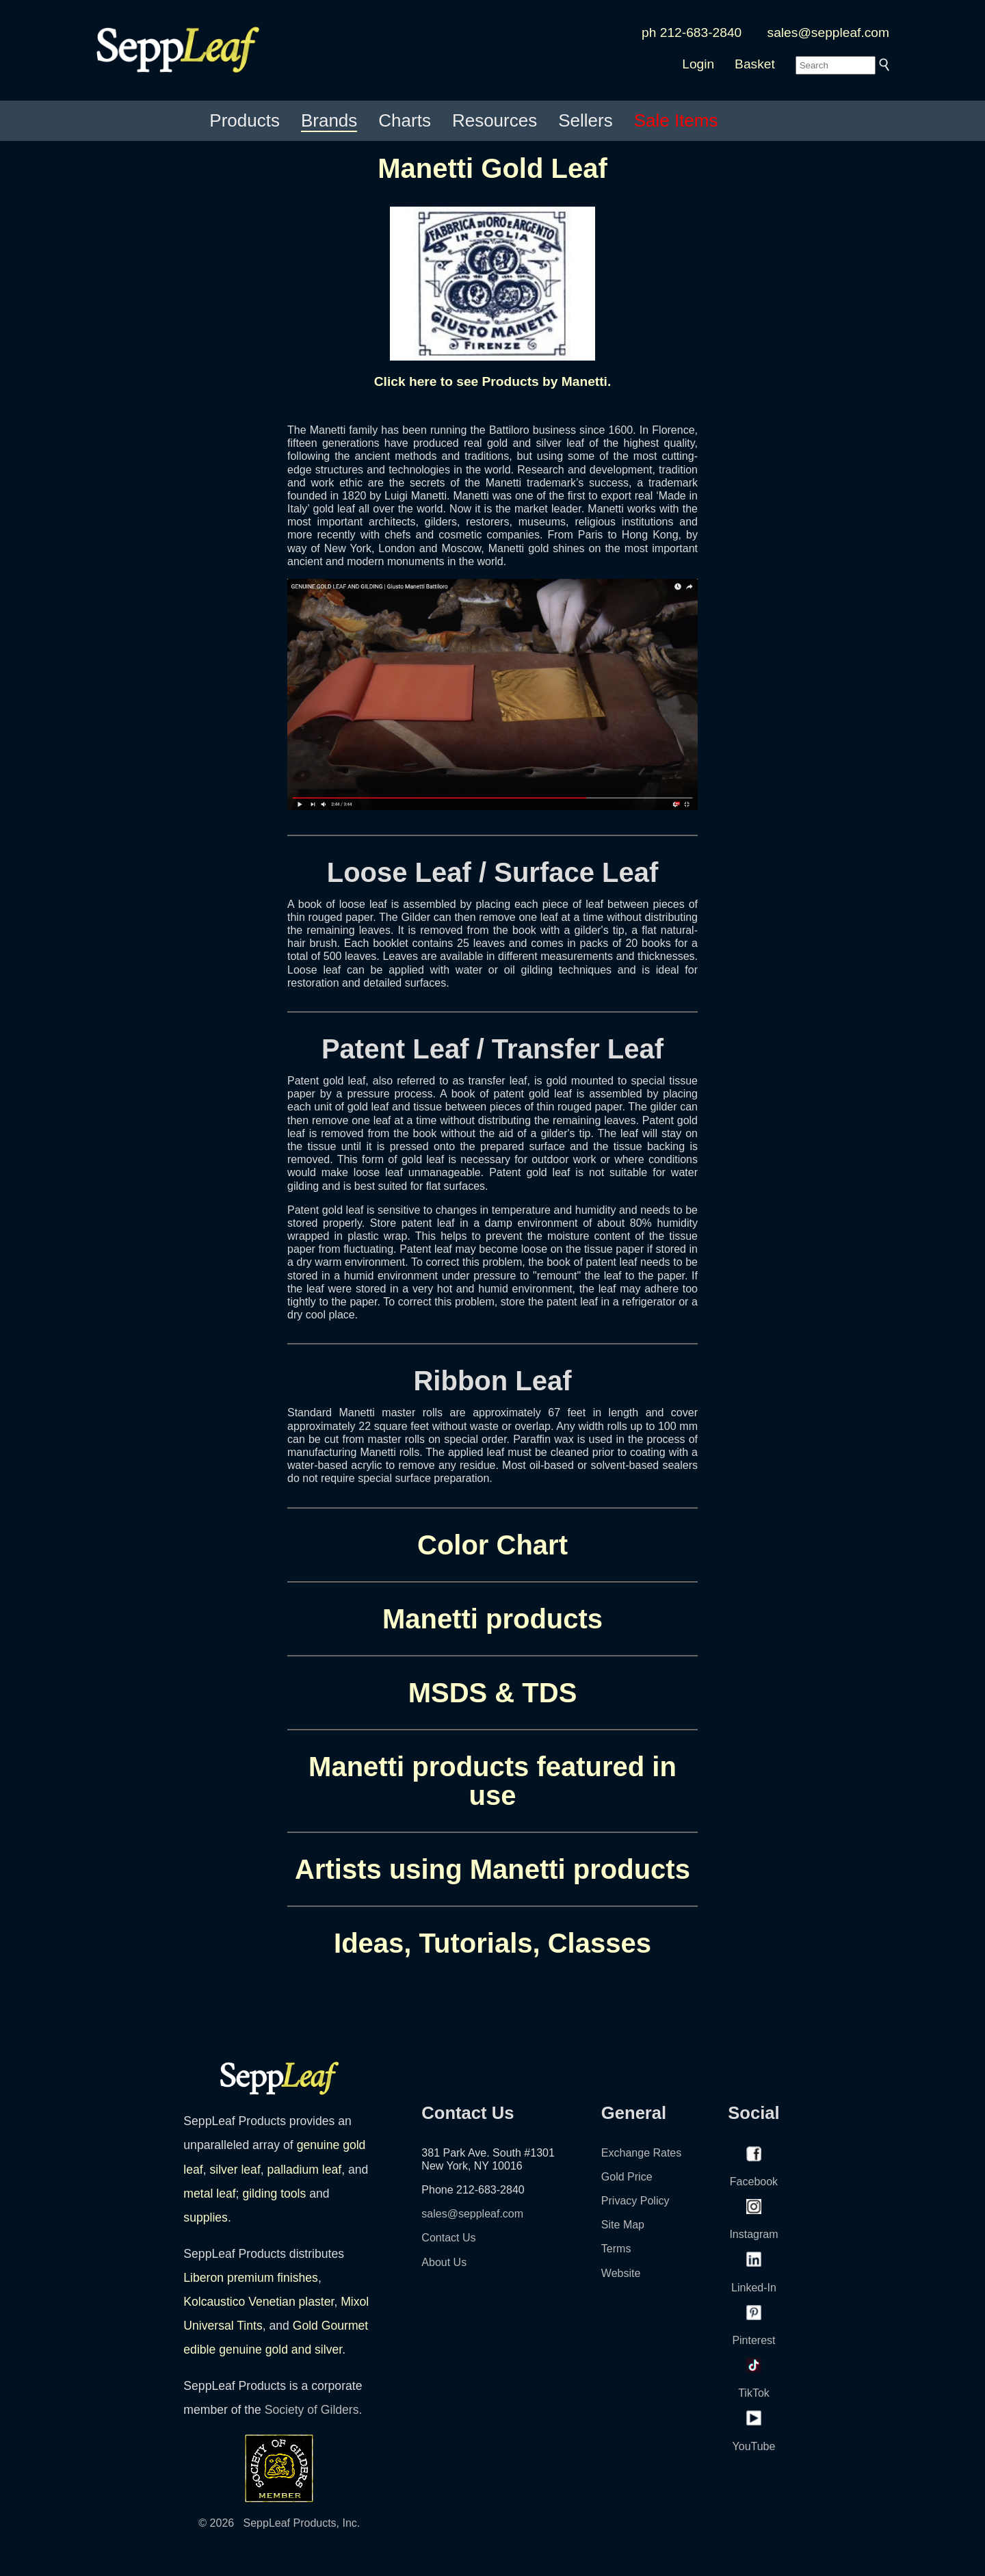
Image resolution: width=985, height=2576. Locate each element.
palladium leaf (304, 2169)
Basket (755, 64)
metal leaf (209, 2193)
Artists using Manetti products (492, 1869)
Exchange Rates (641, 2153)
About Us (444, 2262)
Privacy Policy (635, 2201)
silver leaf (234, 2169)
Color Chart (492, 1545)
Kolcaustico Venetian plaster (258, 2301)
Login (698, 64)
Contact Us (448, 2237)
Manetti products (492, 1619)
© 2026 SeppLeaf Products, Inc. (279, 2523)
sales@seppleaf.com (828, 32)
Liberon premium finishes (250, 2278)
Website (621, 2273)
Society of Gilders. (314, 2410)
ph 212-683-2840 (691, 32)
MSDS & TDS (492, 1693)
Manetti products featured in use (492, 1781)
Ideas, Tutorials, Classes (492, 1943)
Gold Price (627, 2177)
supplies (205, 2217)
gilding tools (274, 2193)
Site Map (622, 2224)
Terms (616, 2248)
